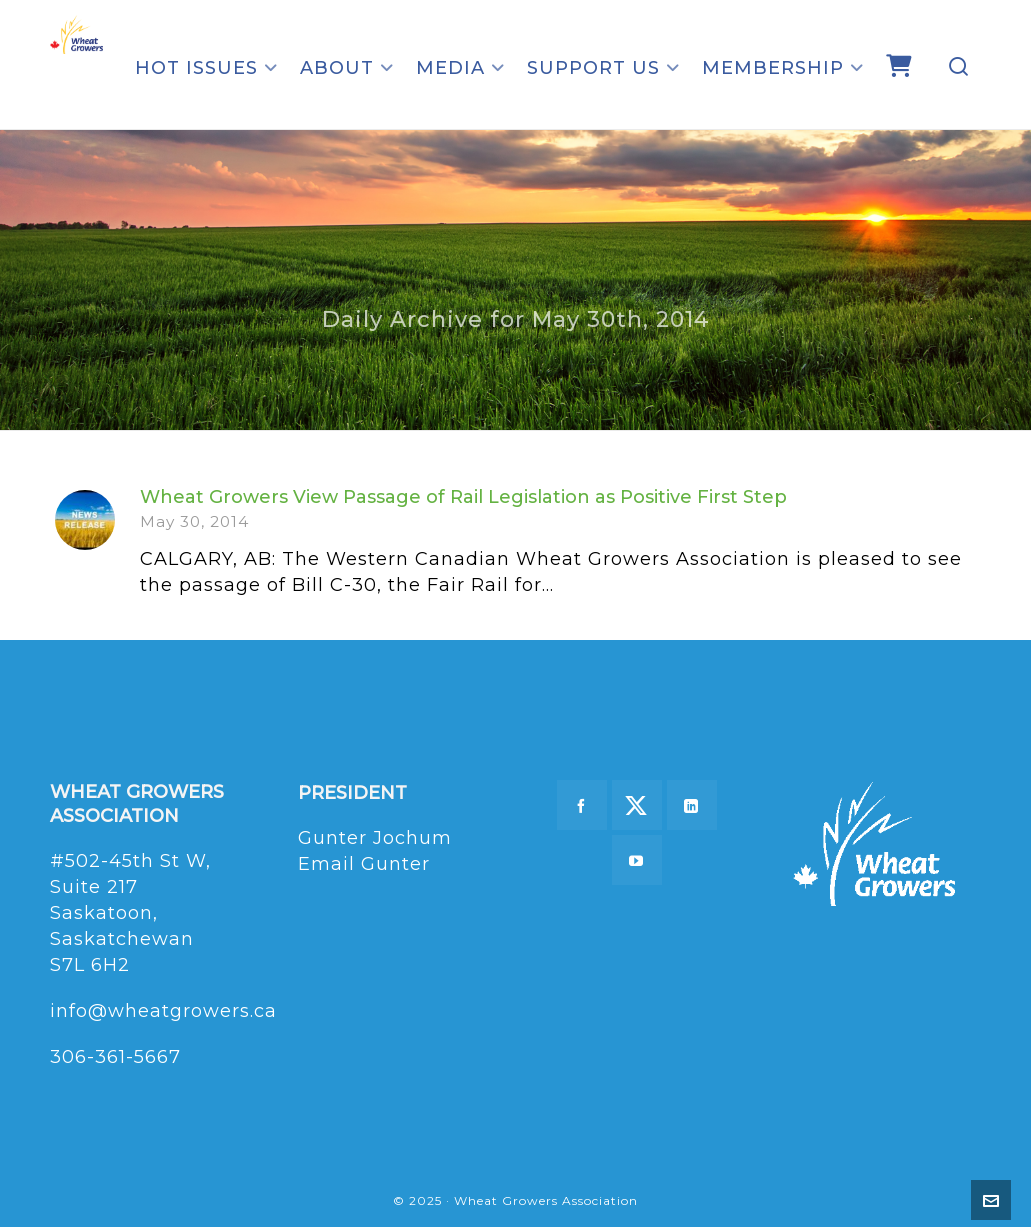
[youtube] (637, 860)
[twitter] (637, 805)
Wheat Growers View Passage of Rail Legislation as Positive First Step (463, 497)
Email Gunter (364, 864)
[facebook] (582, 805)
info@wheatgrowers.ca (163, 1011)
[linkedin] (692, 805)
